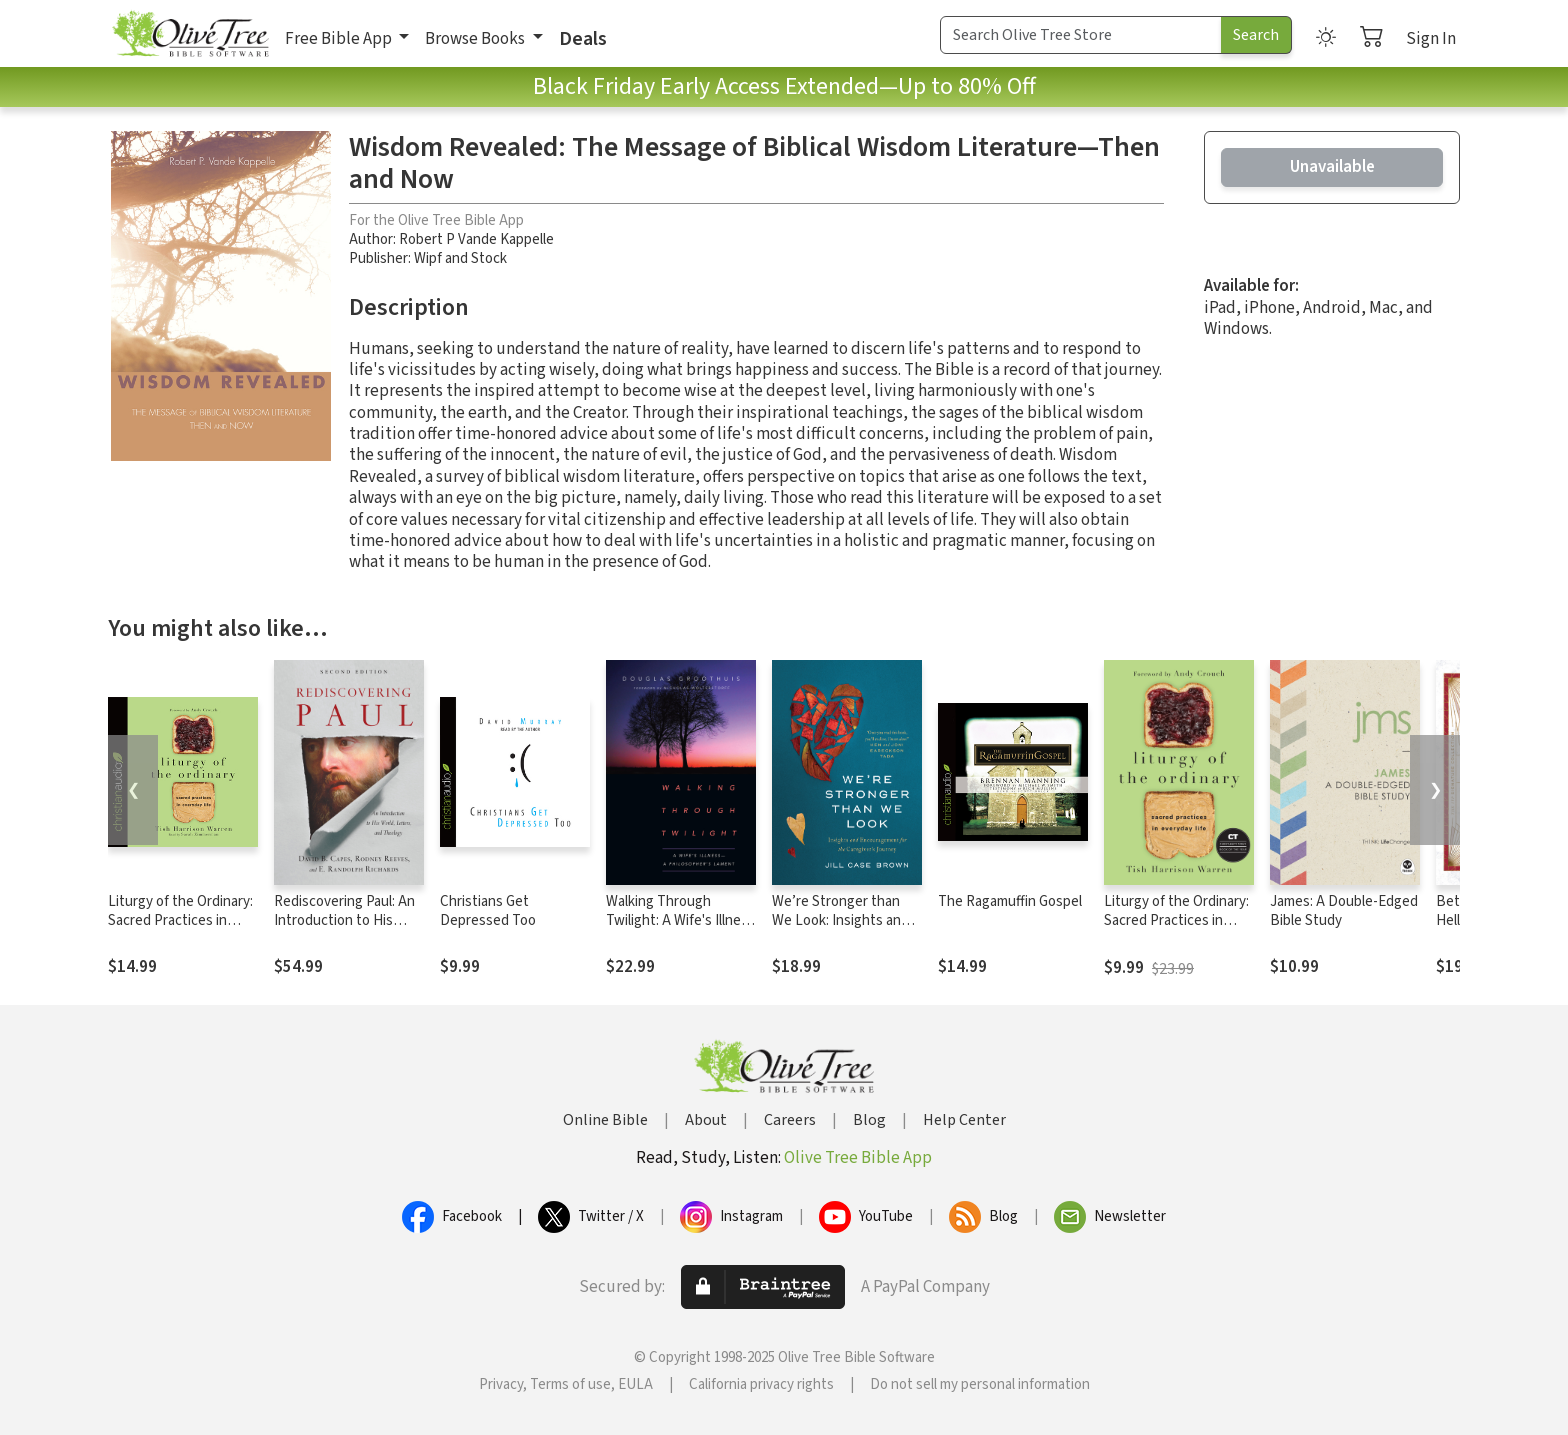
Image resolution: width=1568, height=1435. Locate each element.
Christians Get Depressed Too (488, 911)
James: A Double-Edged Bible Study (1344, 911)
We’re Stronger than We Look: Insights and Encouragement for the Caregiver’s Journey (845, 930)
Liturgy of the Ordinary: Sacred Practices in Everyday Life (180, 920)
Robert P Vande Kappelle (476, 239)
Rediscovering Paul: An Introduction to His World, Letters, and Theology (344, 930)
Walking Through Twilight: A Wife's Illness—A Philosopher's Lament (680, 930)
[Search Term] (1081, 35)
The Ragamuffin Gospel (1010, 901)
